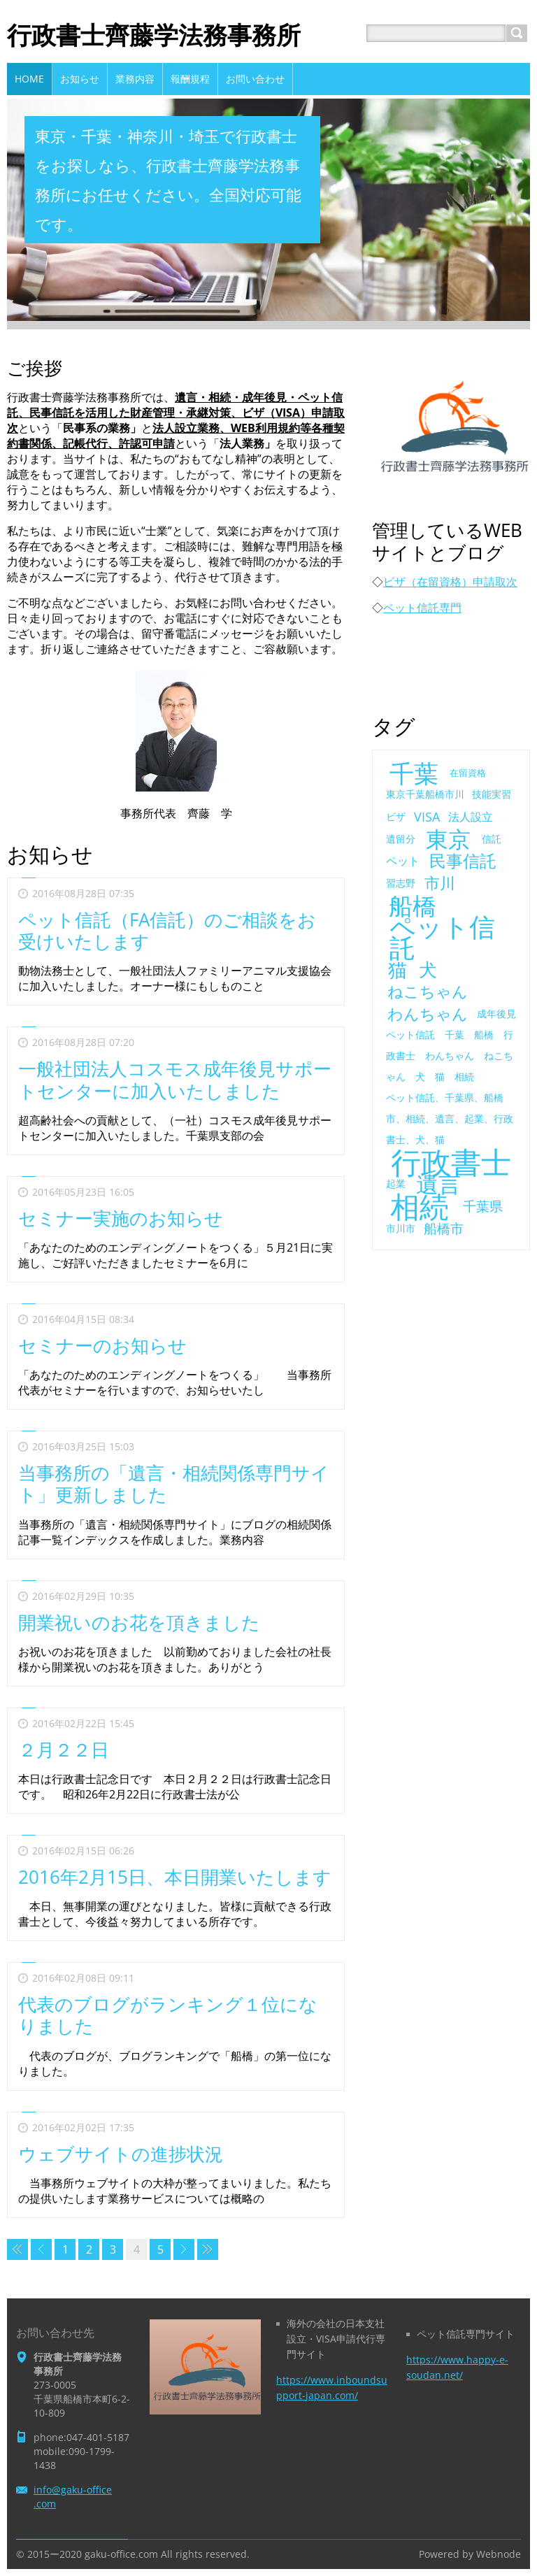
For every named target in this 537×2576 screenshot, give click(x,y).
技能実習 (491, 794)
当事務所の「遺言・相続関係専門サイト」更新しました (173, 1483)
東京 (448, 839)
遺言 (438, 1183)
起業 (396, 1183)
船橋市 (444, 1228)
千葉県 (483, 1205)
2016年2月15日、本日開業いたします (174, 1876)
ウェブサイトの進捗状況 (120, 2153)
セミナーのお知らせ (102, 1345)
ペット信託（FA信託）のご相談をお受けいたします (167, 930)
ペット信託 (442, 937)
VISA (427, 816)
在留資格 (468, 772)
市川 (439, 883)
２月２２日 (63, 1749)
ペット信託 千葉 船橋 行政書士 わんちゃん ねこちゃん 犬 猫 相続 (449, 1055)
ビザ (396, 816)
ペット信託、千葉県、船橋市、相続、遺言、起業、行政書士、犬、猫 (449, 1118)
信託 (491, 838)
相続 (419, 1206)
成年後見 (496, 1013)
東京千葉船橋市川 (425, 794)
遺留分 (400, 838)
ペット (403, 860)
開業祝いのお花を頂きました (139, 1622)
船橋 (412, 905)
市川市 (400, 1228)
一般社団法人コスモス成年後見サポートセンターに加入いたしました (174, 1079)
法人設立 (470, 816)
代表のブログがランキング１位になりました (167, 2014)
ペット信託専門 (422, 607)
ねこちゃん (427, 991)
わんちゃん (427, 1013)
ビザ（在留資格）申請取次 (450, 581)
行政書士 (451, 1162)
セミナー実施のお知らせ (120, 1218)
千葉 (413, 772)
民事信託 (462, 860)
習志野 (400, 882)
